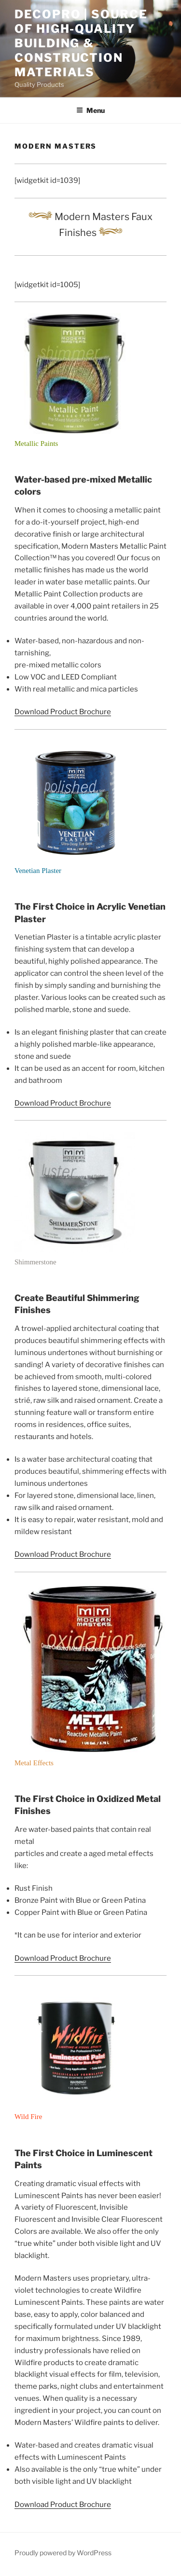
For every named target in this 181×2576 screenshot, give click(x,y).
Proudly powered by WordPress (62, 2552)
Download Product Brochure (62, 711)
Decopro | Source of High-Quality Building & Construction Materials (81, 43)
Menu (90, 110)
